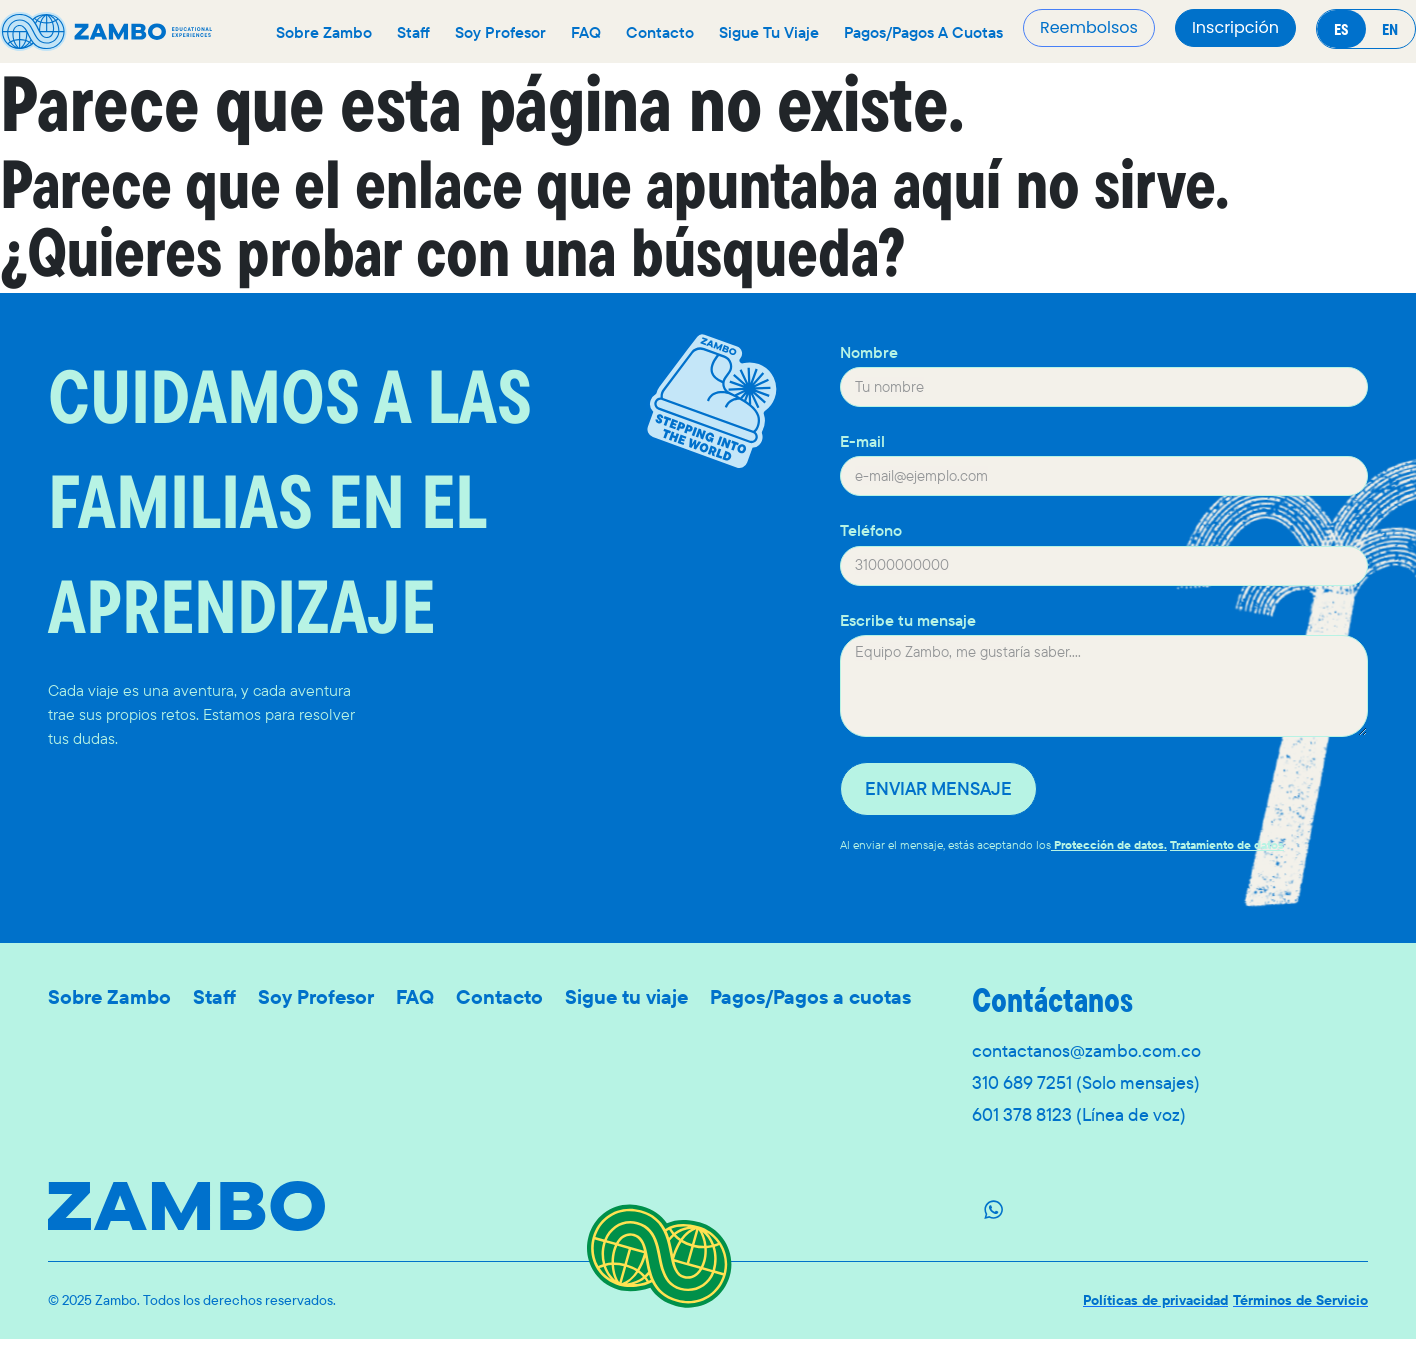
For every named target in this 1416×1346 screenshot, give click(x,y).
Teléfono (871, 530)
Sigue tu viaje (769, 32)
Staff (413, 32)
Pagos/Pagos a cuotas (923, 32)
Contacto (660, 32)
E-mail (862, 441)
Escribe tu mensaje (908, 620)
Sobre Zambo (324, 32)
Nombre (869, 352)
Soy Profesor (500, 32)
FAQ (586, 32)
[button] (1235, 28)
